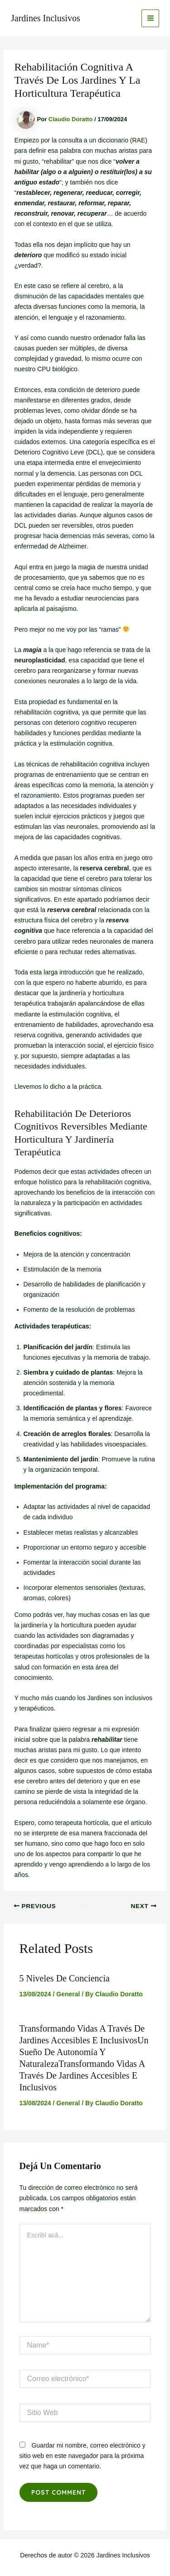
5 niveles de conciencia (64, 1978)
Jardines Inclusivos (45, 18)
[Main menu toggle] (150, 18)
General (68, 1994)
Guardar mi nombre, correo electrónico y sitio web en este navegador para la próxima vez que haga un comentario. (82, 2456)
